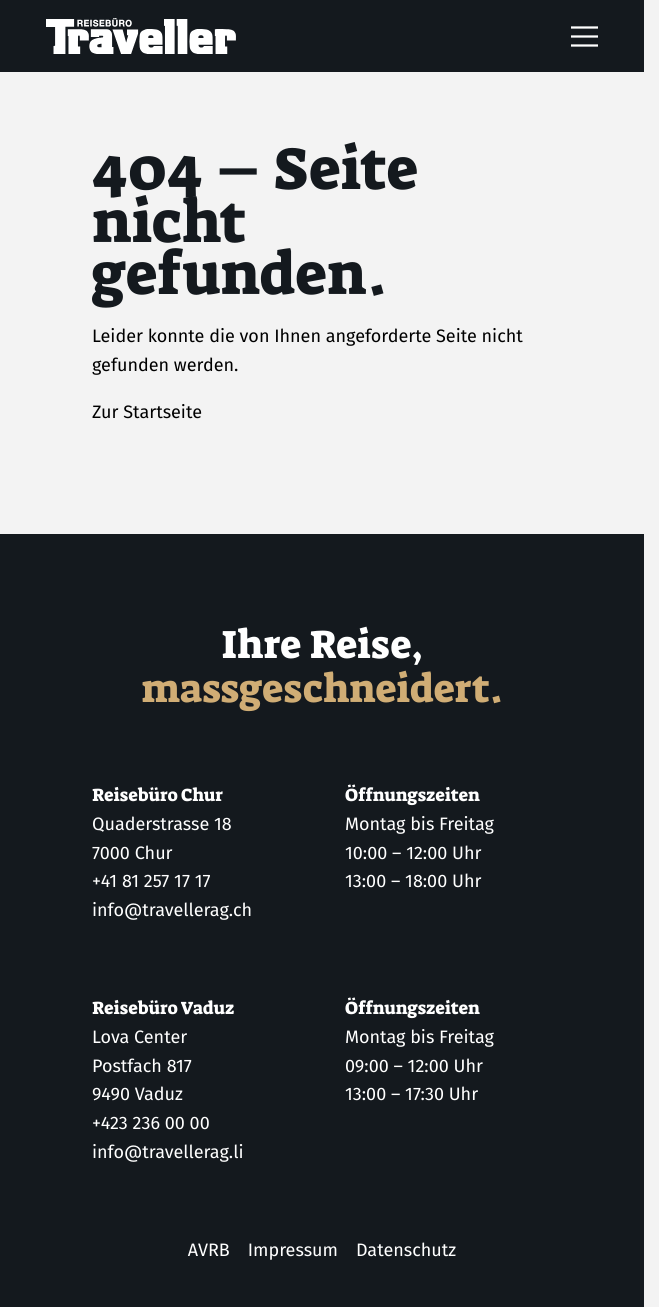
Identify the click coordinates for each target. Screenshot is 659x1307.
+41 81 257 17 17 (151, 882)
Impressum (293, 1250)
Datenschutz (406, 1250)
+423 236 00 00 (151, 1123)
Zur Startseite (147, 412)
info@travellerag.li (168, 1152)
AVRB (209, 1250)
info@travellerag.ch (172, 910)
